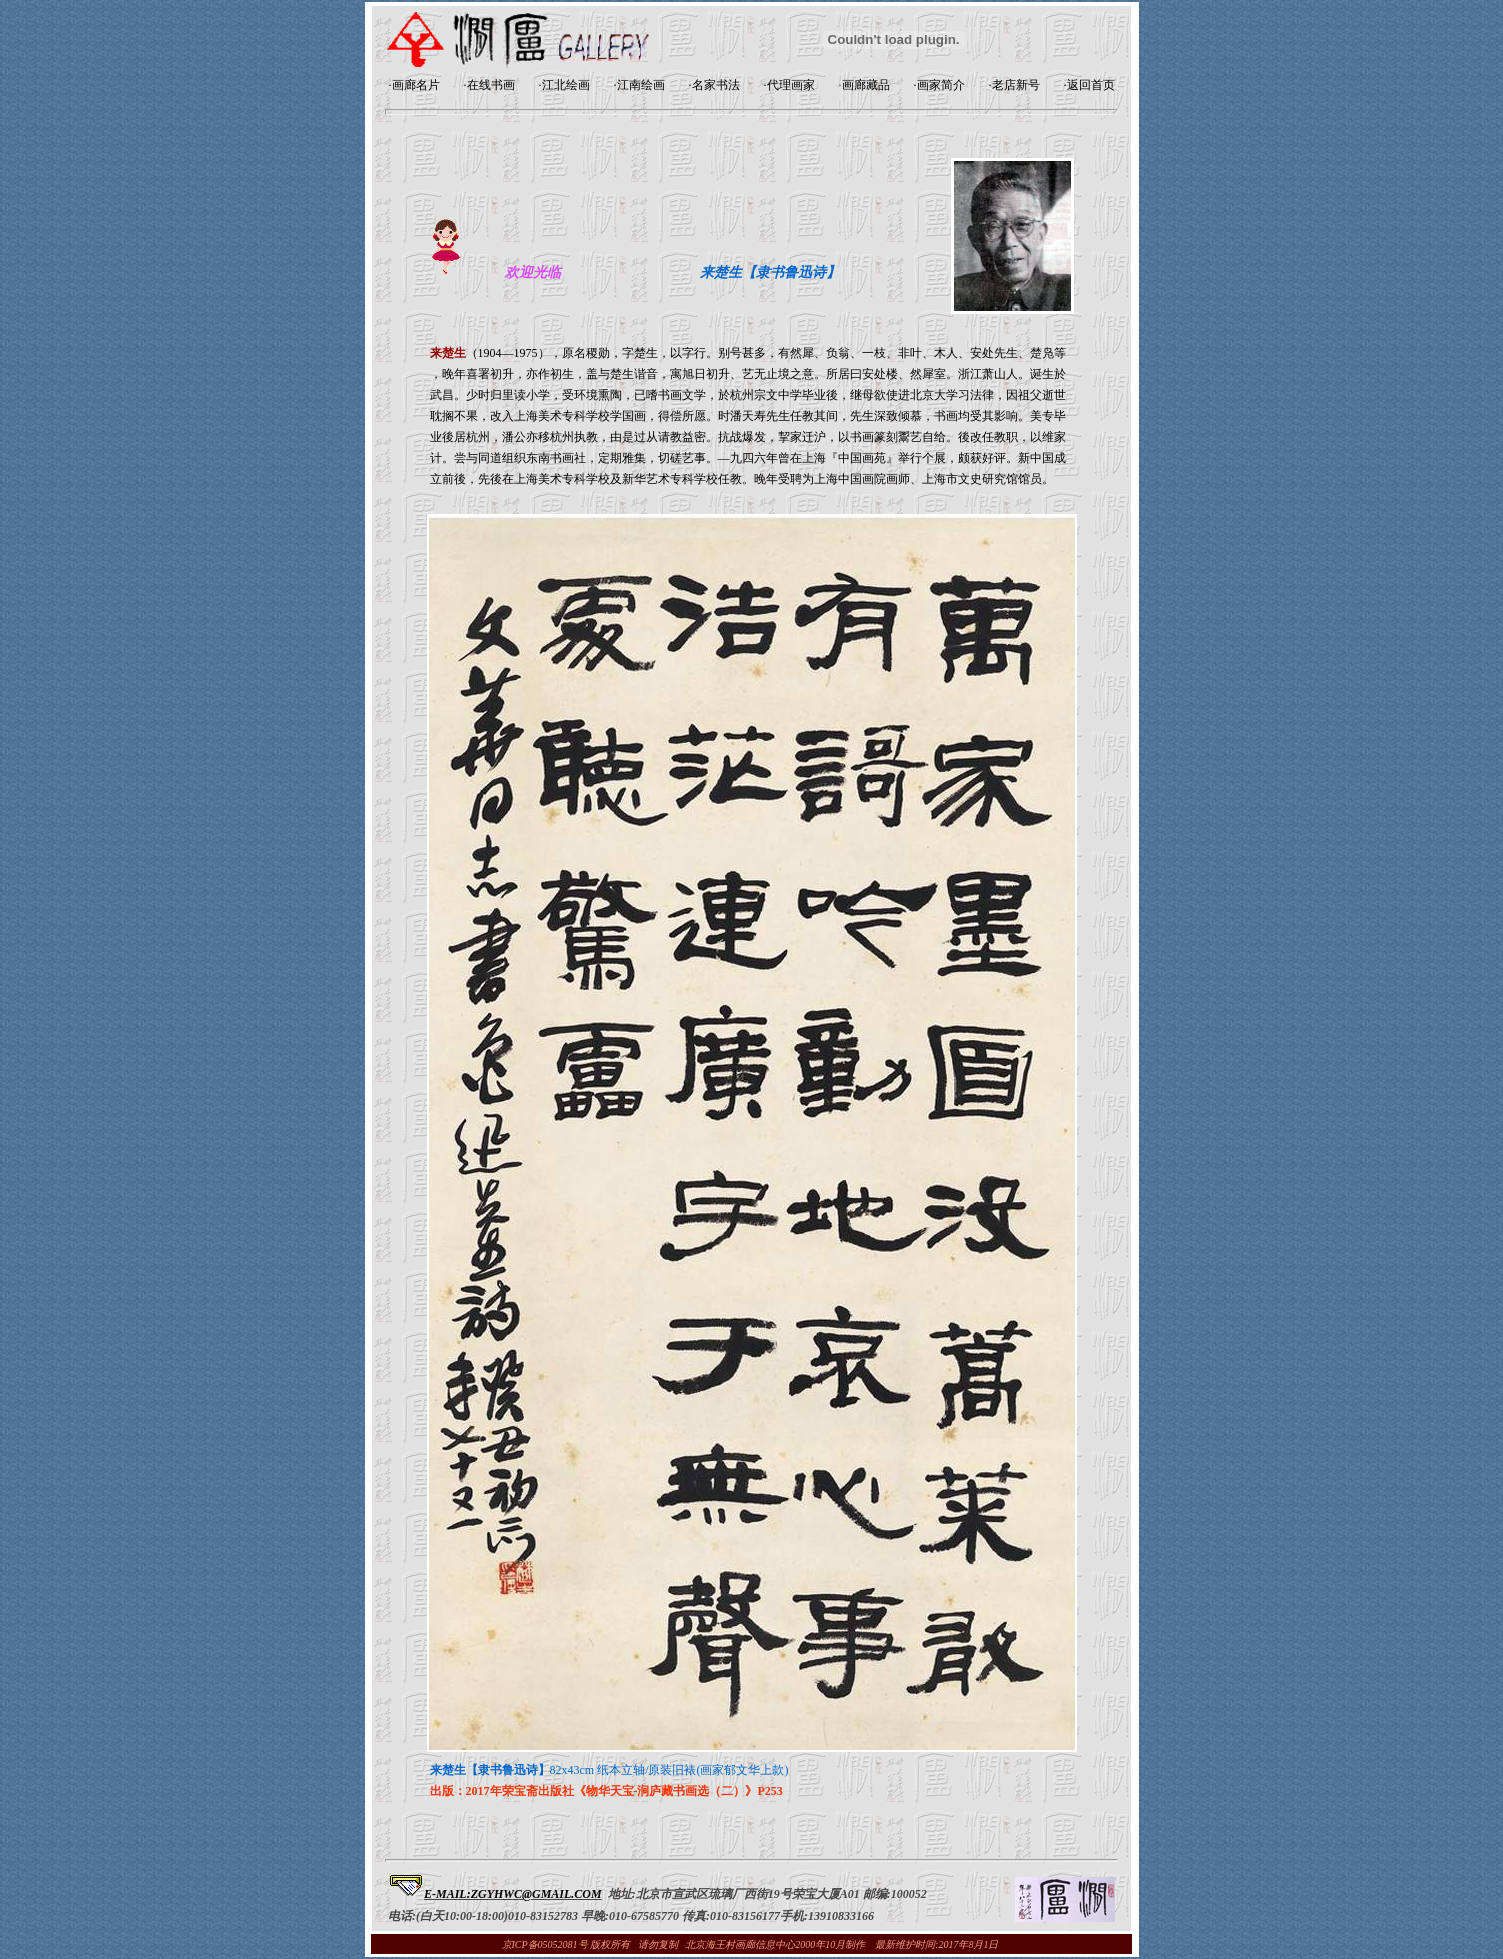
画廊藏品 (866, 85)
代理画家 (791, 85)
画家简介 (941, 85)
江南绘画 (641, 85)
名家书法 (716, 85)
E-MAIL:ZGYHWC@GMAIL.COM (513, 1894)
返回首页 (1091, 85)
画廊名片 (416, 85)
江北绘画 (566, 85)
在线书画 (491, 85)
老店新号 (1016, 85)
